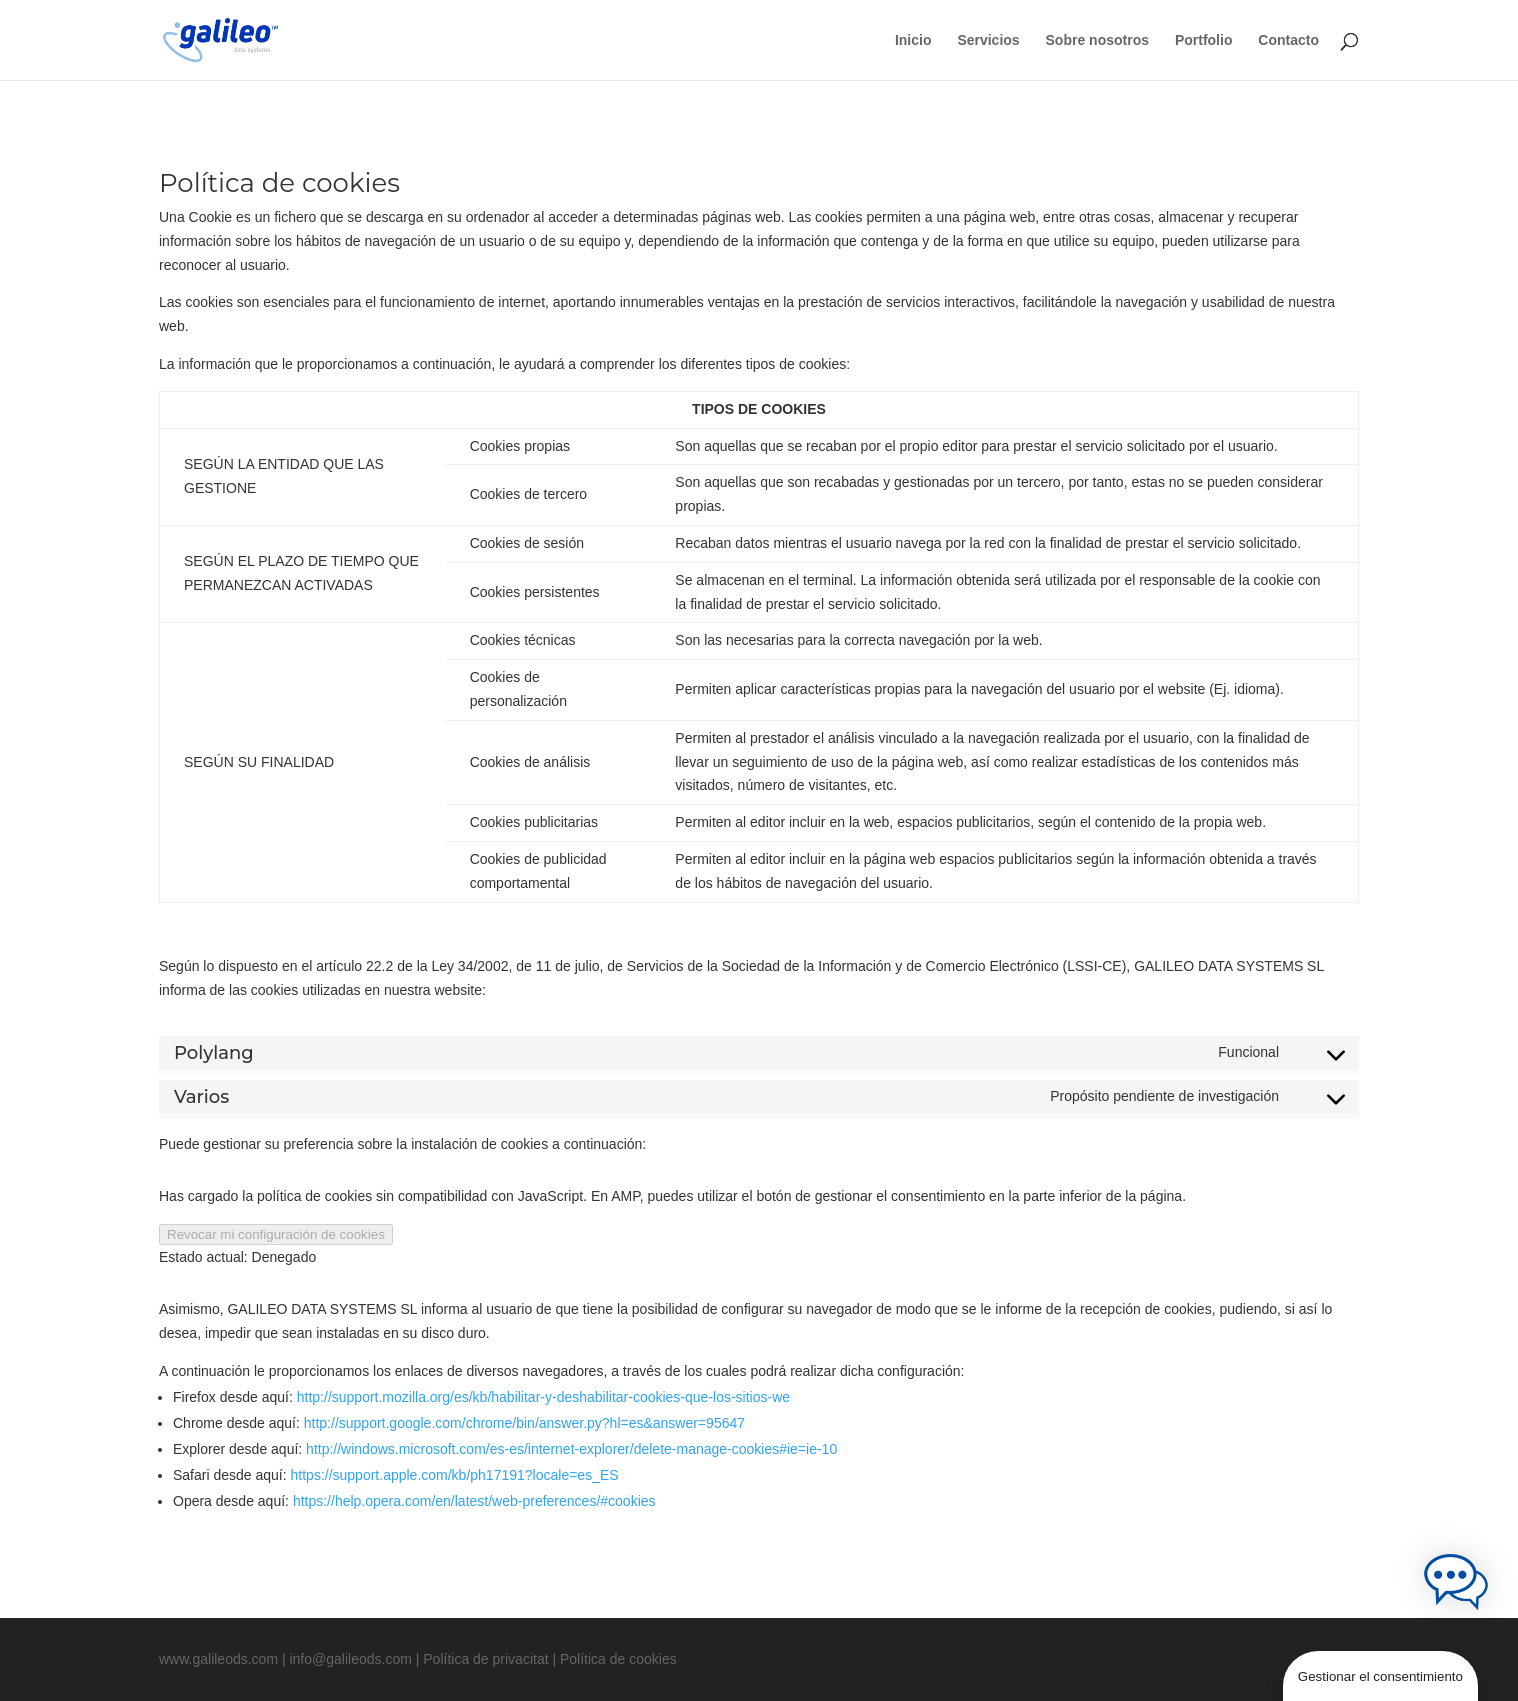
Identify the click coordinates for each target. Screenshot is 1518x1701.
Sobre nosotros (1097, 40)
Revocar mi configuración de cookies (276, 1234)
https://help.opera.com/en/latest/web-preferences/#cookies (474, 1501)
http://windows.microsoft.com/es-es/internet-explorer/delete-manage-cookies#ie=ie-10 (571, 1449)
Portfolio (1204, 40)
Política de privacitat (485, 1659)
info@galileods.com (350, 1659)
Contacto (1288, 40)
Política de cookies (618, 1659)
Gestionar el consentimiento (1380, 1676)
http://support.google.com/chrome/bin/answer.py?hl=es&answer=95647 (524, 1423)
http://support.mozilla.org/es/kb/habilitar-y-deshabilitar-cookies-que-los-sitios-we (543, 1397)
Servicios (988, 40)
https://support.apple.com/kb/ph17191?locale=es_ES (455, 1475)
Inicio (913, 40)
